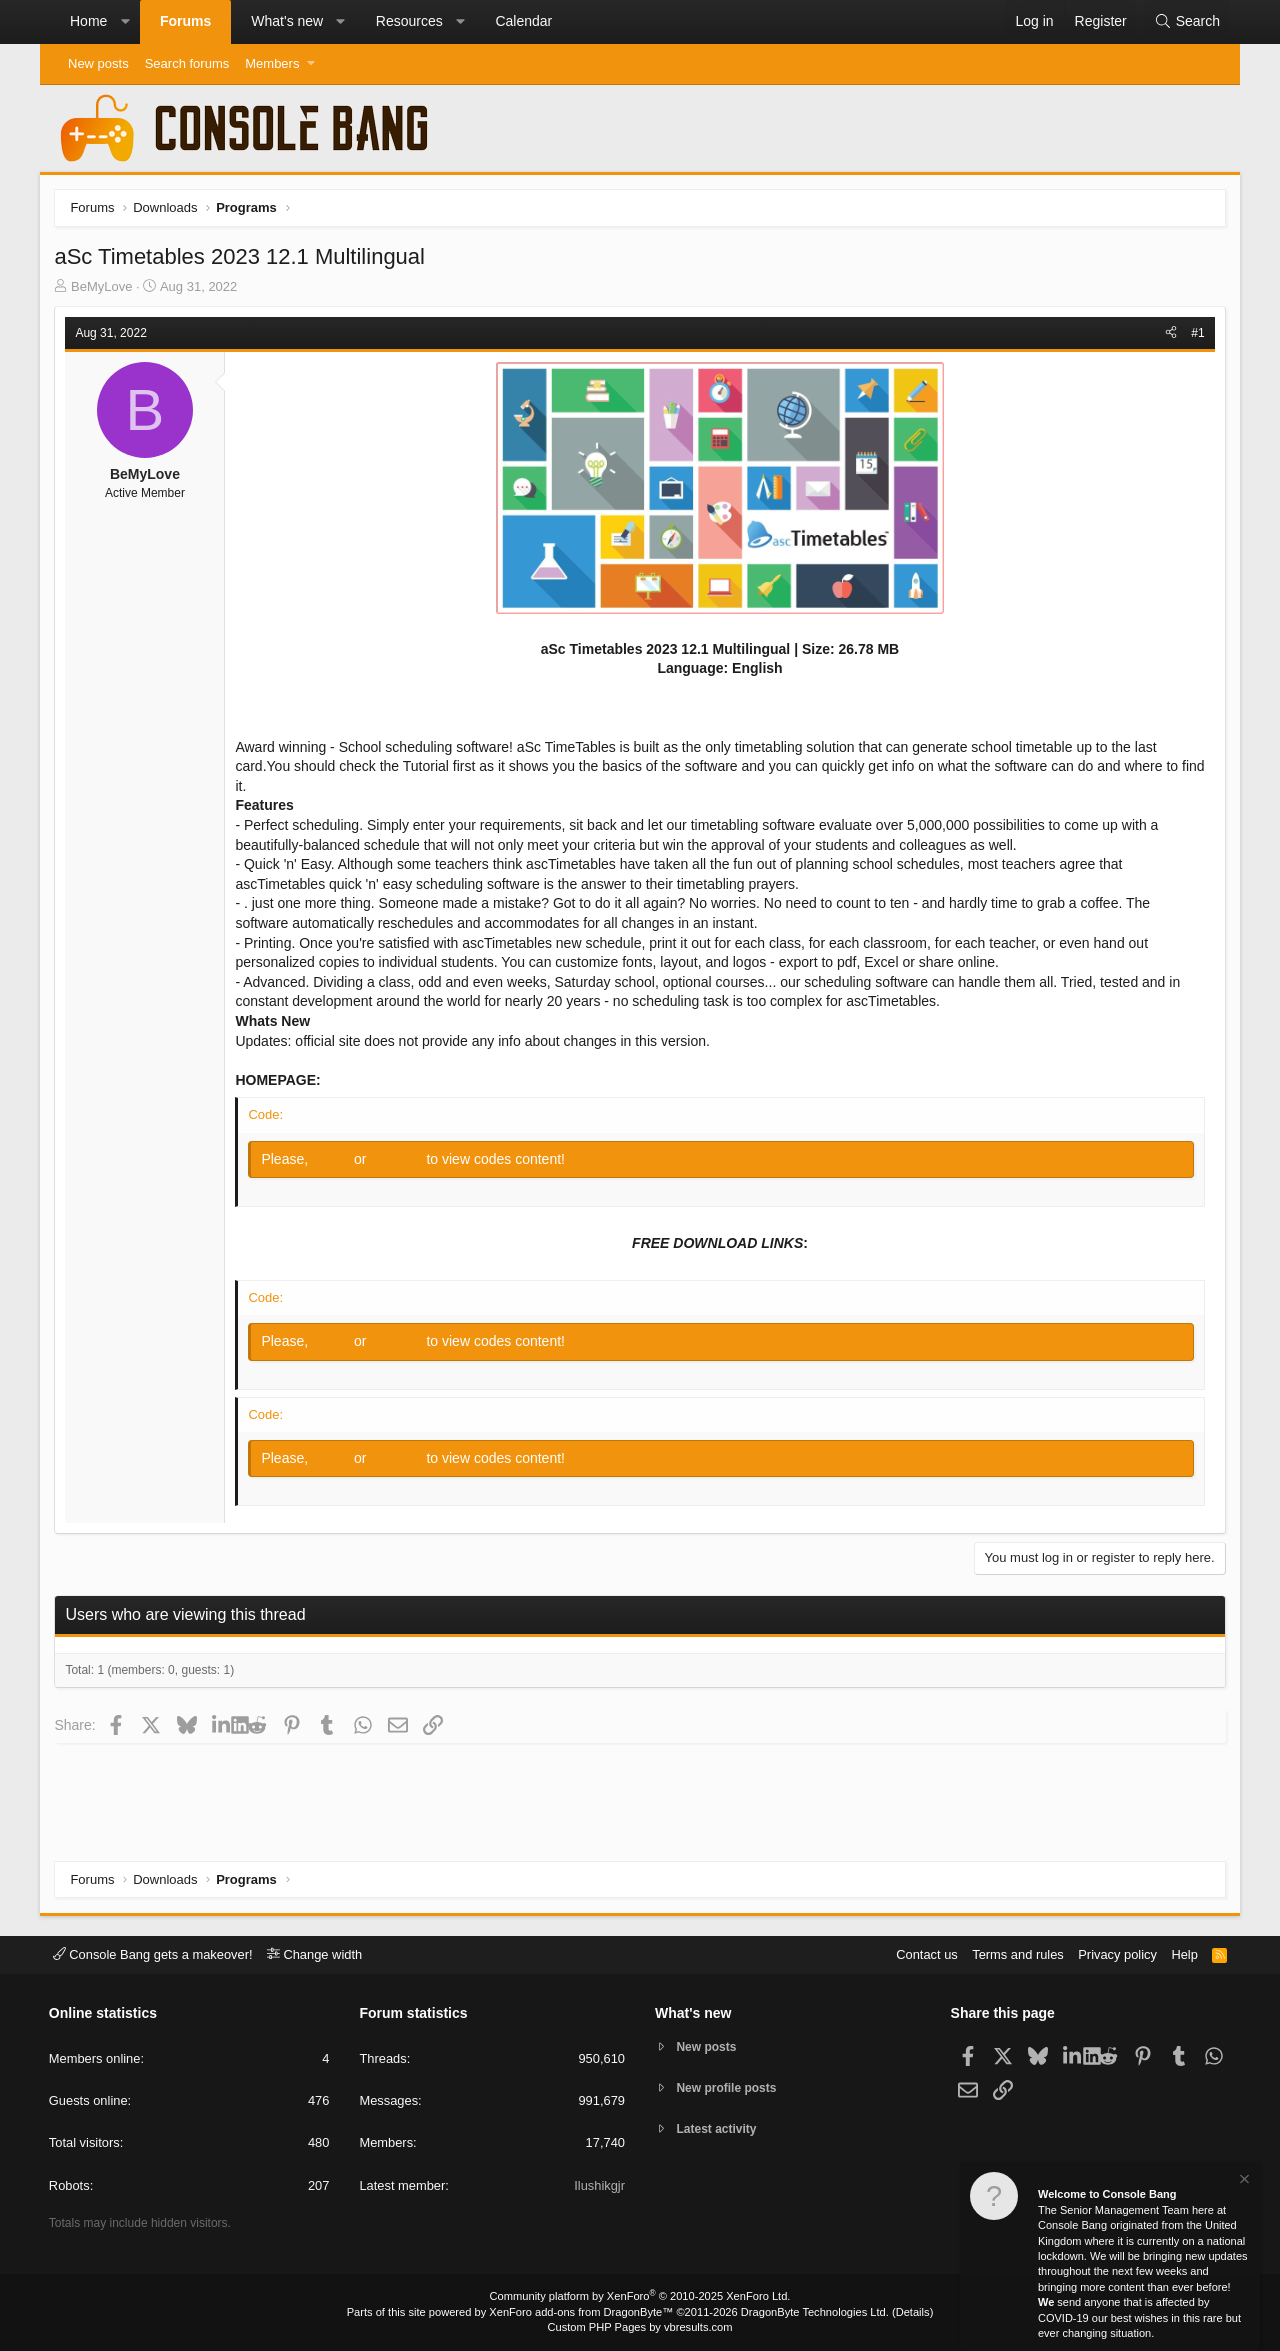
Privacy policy (1115, 1954)
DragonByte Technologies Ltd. (813, 2312)
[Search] (1187, 22)
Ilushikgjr (599, 2185)
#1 (1197, 333)
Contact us (923, 1954)
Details (910, 2312)
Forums (185, 21)
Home (88, 21)
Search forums (187, 63)
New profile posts (731, 2088)
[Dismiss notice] (1243, 2181)
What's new (287, 21)
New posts (98, 63)
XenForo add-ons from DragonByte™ (582, 2312)
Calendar (523, 21)
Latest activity (720, 2131)
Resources (409, 21)
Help (1183, 1954)
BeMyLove (102, 286)
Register (399, 1159)
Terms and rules (1015, 1954)
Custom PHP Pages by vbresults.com (639, 2328)
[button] (125, 22)
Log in (334, 1159)
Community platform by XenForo (640, 2297)
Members (272, 63)
